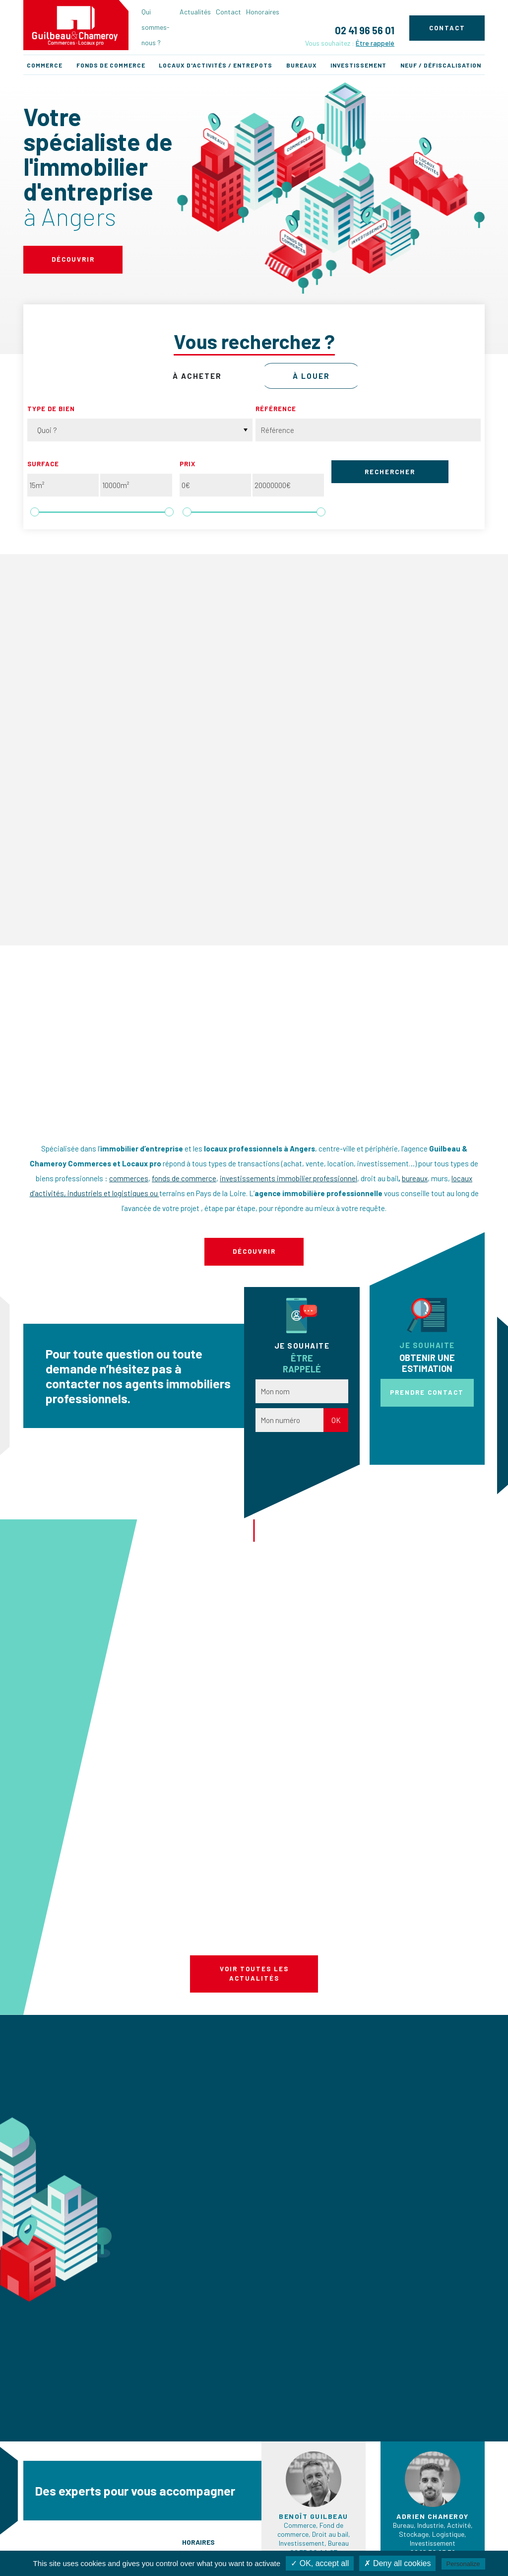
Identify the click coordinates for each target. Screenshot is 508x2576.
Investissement (358, 65)
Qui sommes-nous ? (155, 27)
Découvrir (73, 259)
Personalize (463, 2564)
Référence (275, 409)
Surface (43, 464)
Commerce (45, 65)
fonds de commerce (184, 1178)
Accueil (28, 2498)
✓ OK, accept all (320, 2563)
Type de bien (51, 409)
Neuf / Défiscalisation (440, 65)
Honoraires (262, 11)
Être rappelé (375, 43)
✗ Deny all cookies (397, 2563)
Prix (187, 464)
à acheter (197, 375)
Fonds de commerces (174, 2510)
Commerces (160, 2498)
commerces (128, 1178)
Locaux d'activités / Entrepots (215, 65)
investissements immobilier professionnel (288, 1178)
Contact (228, 11)
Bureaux (301, 65)
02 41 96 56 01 (364, 30)
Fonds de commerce (110, 65)
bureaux (415, 1178)
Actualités (195, 11)
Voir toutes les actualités (254, 1834)
